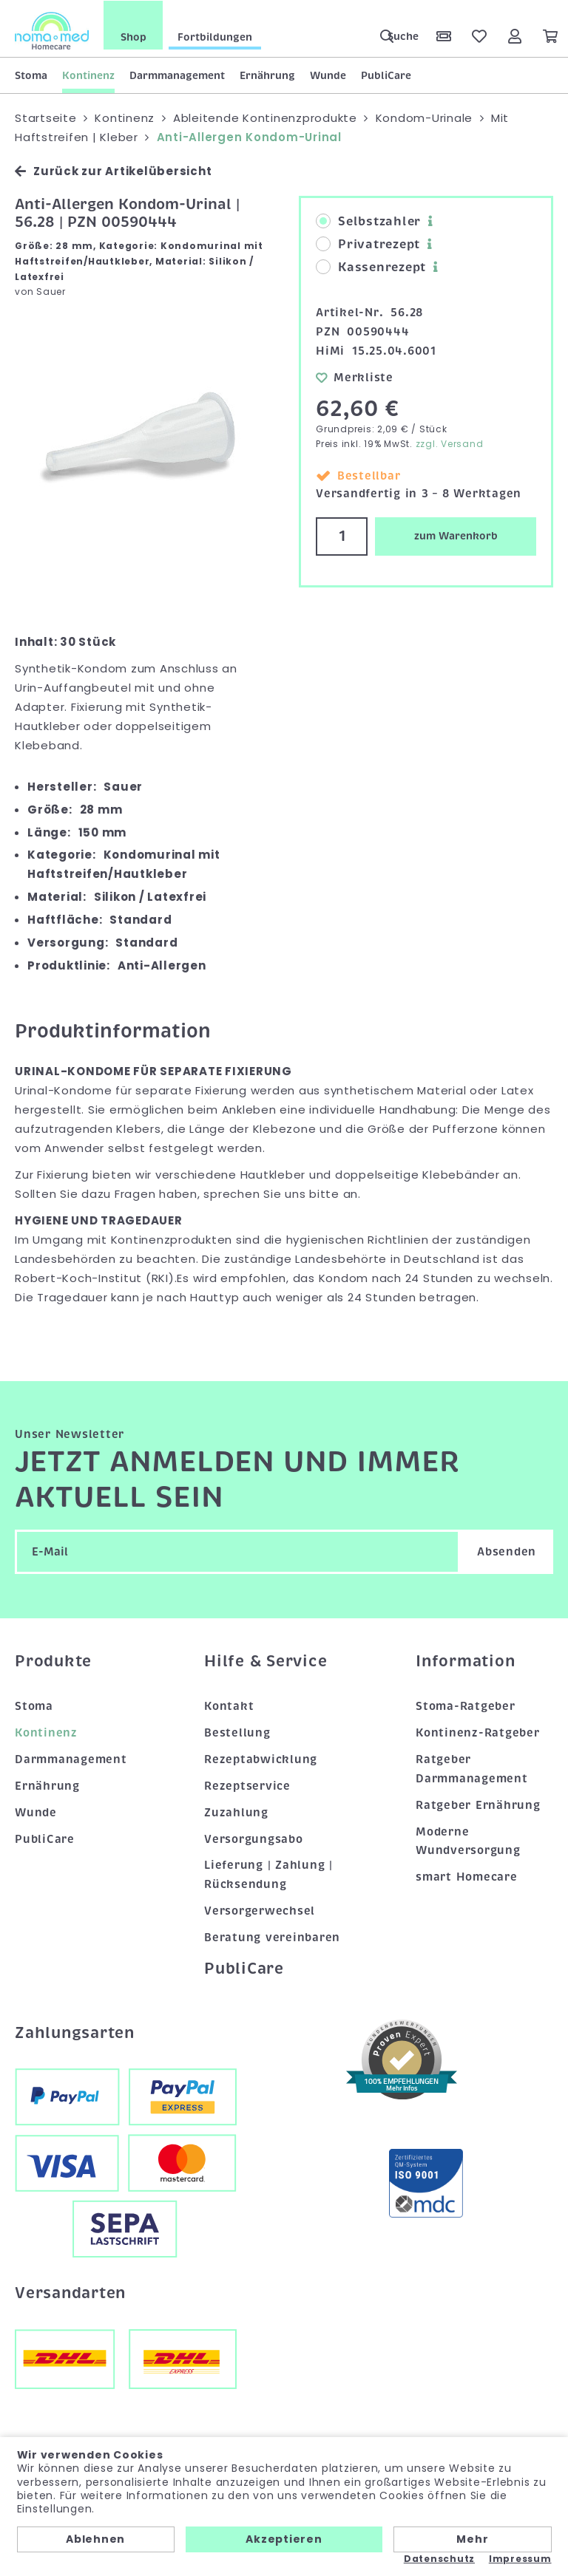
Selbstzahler (368, 221)
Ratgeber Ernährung (478, 1803)
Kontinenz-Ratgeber (478, 1731)
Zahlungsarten (75, 2031)
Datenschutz (439, 2559)
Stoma (31, 74)
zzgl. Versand (450, 443)
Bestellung (237, 1731)
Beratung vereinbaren (272, 1936)
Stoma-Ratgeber (465, 1705)
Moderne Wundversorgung (468, 1840)
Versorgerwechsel (259, 1910)
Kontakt (229, 1705)
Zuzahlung (236, 1811)
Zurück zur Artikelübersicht (113, 170)
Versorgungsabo (253, 1837)
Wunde (328, 74)
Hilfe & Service (265, 1660)
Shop (133, 36)
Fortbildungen (215, 36)
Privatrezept (368, 243)
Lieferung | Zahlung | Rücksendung (268, 1874)
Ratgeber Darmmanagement (472, 1767)
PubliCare (386, 74)
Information (465, 1660)
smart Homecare (467, 1876)
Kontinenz (88, 74)
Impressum (520, 2559)
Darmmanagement (177, 74)
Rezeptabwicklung (260, 1758)
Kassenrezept (371, 266)
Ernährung (267, 74)
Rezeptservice (247, 1784)
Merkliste (354, 376)
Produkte (53, 1660)
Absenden (506, 1551)
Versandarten (70, 2292)
